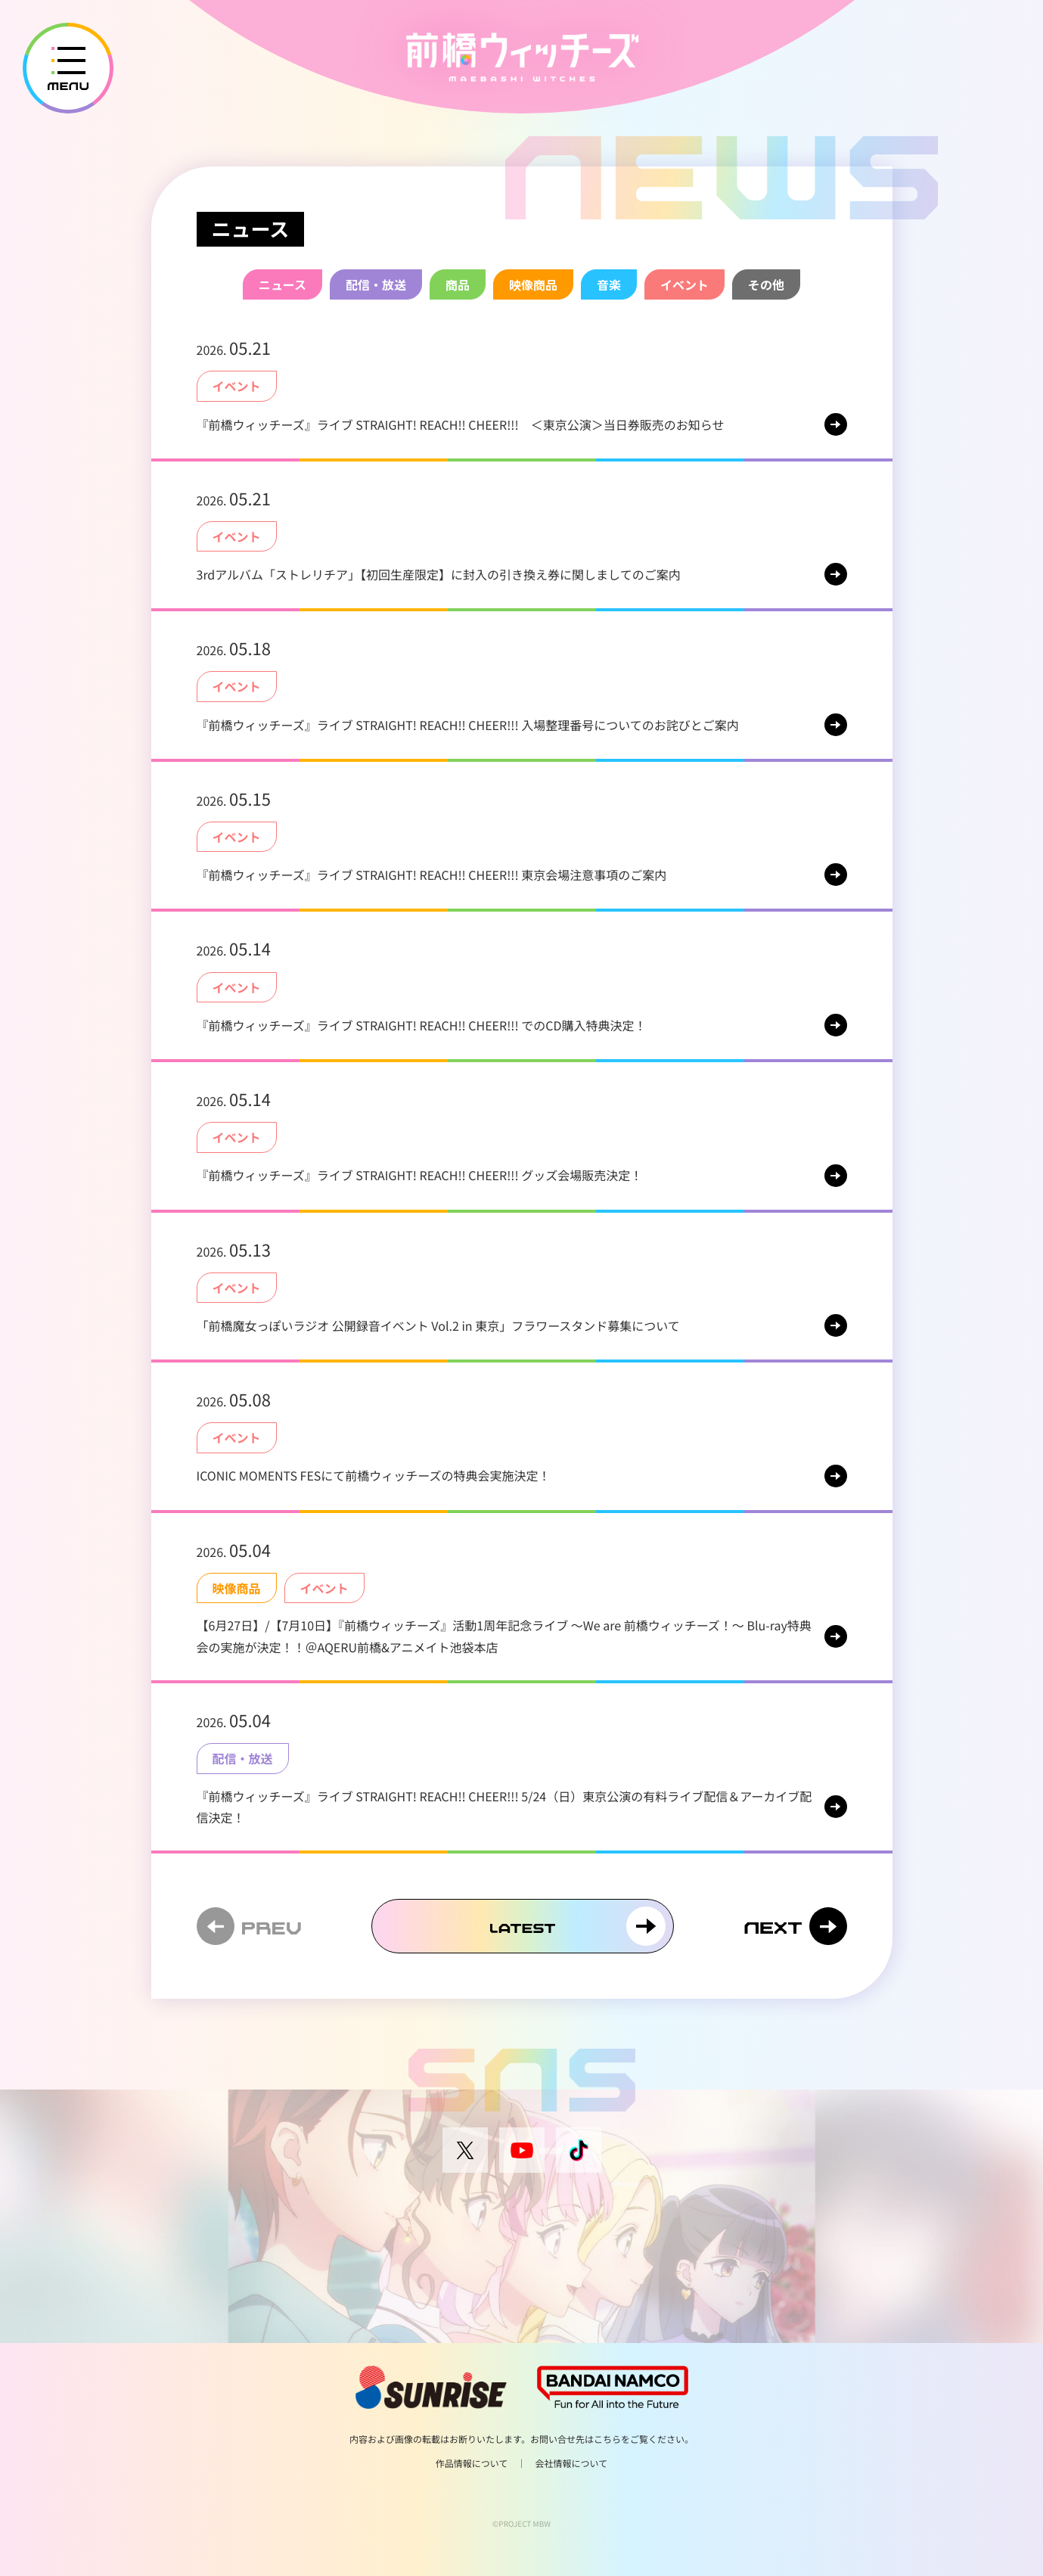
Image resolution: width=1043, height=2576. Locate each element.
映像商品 (533, 284)
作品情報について (472, 2463)
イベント (684, 284)
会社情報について (571, 2463)
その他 (766, 284)
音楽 (609, 284)
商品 (457, 284)
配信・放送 (376, 284)
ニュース (282, 284)
